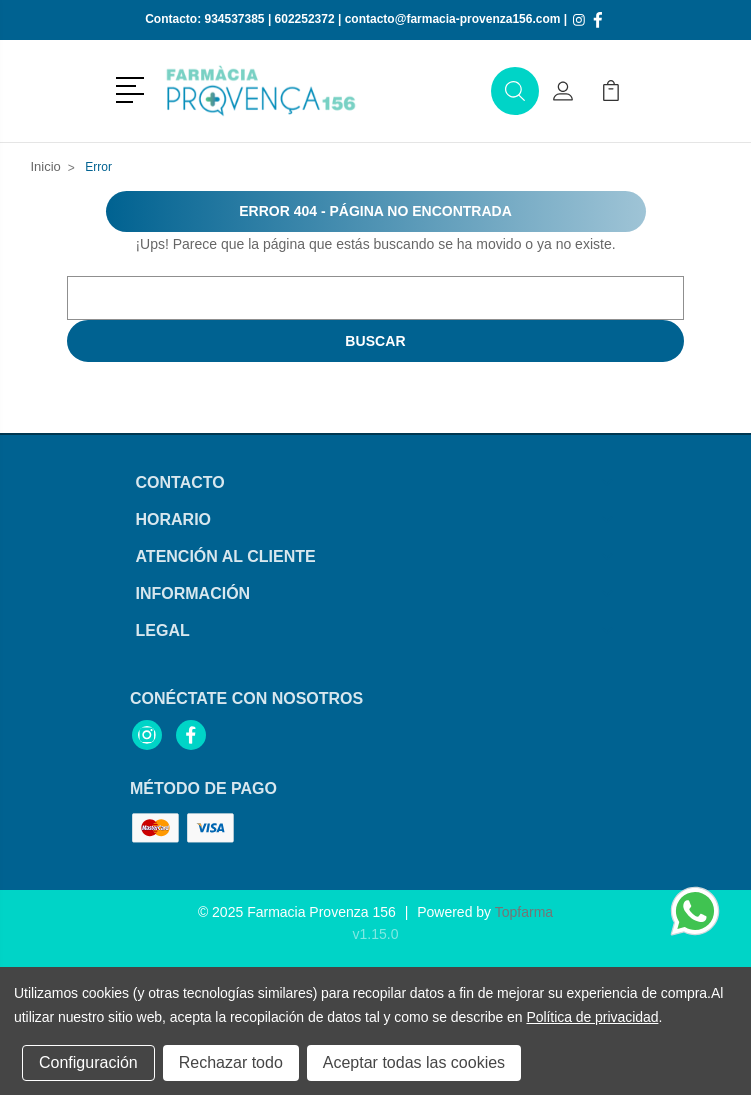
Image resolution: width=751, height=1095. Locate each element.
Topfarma (524, 912)
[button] (133, 88)
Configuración (88, 1062)
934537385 (234, 19)
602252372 (305, 19)
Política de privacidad (592, 1017)
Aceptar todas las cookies (414, 1062)
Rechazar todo (231, 1062)
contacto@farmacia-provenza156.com (453, 19)
